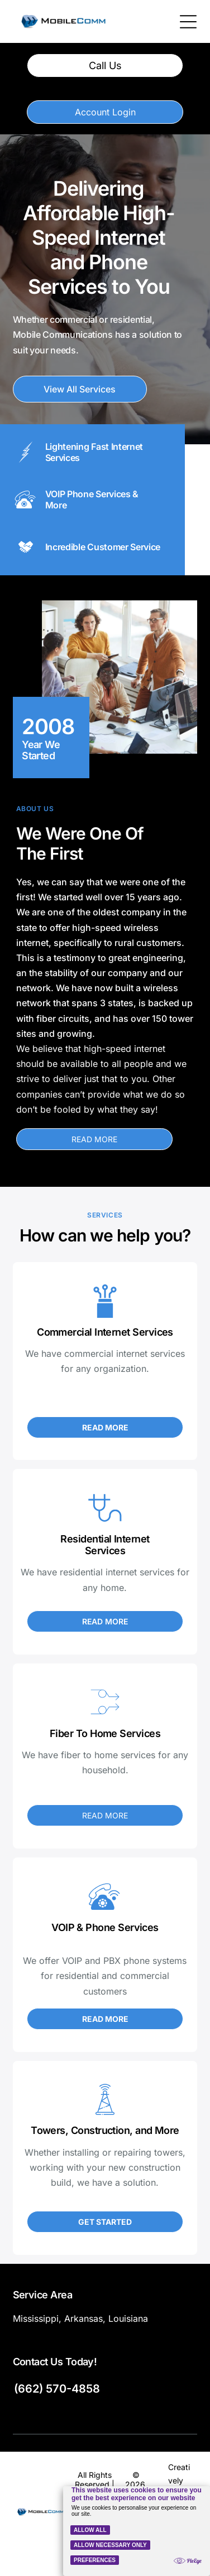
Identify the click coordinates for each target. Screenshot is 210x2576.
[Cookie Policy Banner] (136, 2531)
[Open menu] (188, 21)
